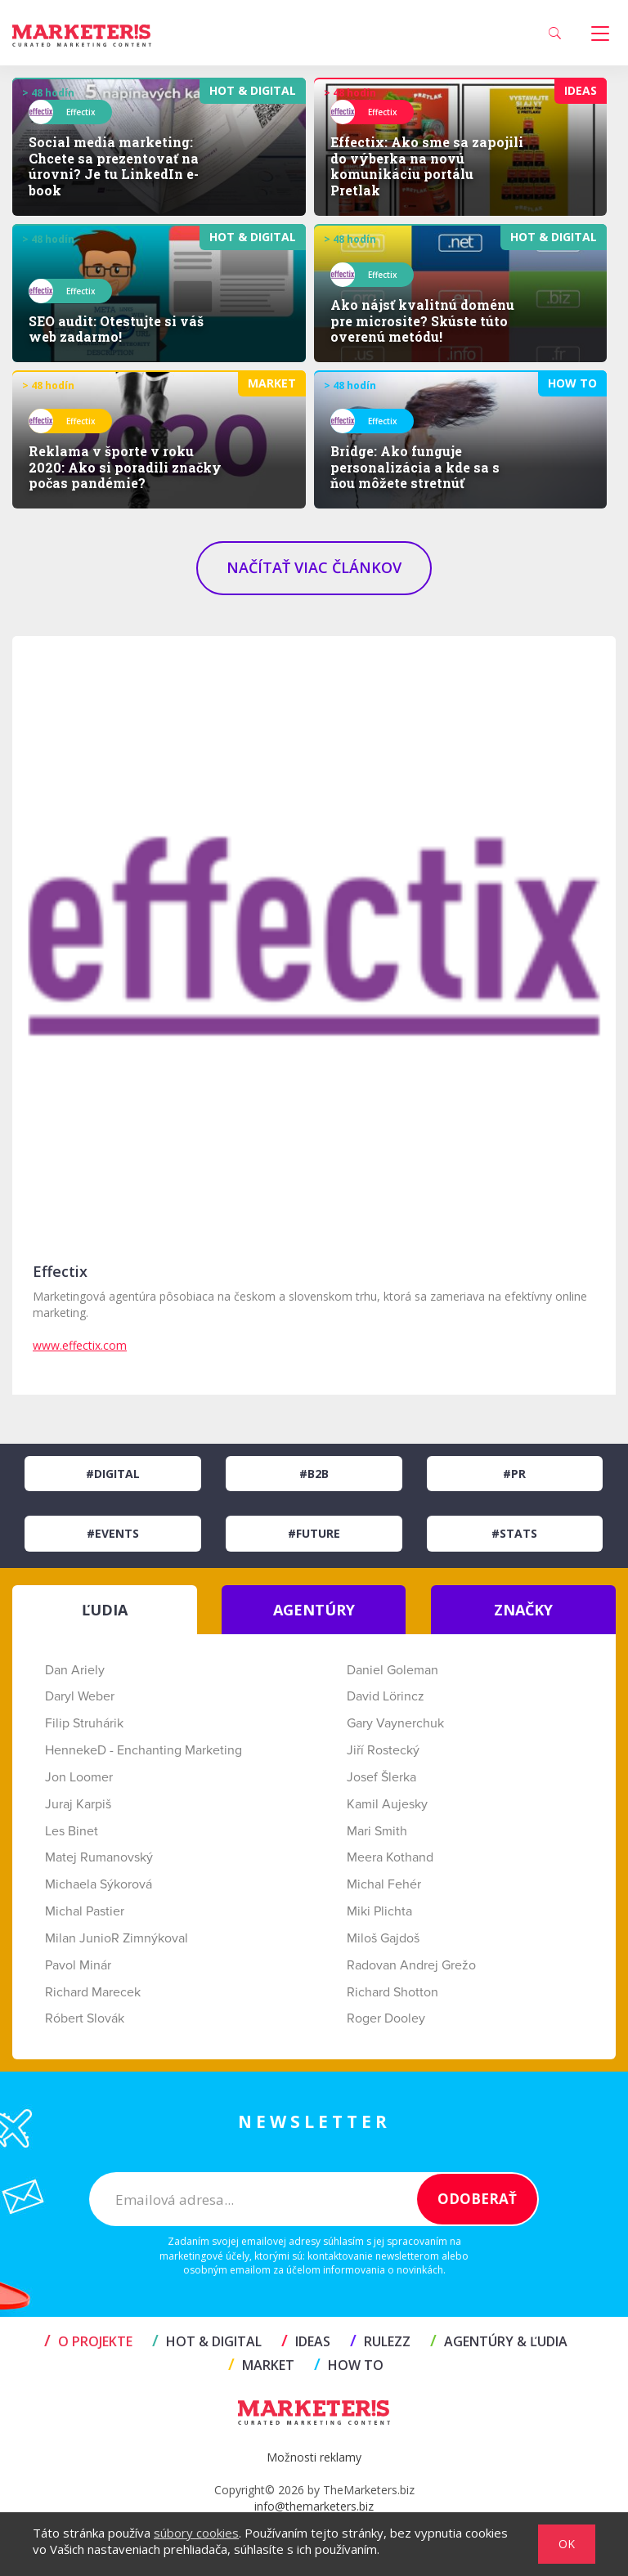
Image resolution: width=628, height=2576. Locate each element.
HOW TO (349, 2365)
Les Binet (71, 1831)
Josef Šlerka (381, 1777)
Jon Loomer (79, 1777)
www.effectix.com (80, 1345)
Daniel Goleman (392, 1670)
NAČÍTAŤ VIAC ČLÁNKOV (314, 567)
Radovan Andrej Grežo (411, 1965)
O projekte (88, 2341)
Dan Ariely (75, 1670)
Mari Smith (377, 1831)
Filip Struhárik (84, 1723)
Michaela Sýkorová (98, 1884)
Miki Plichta (379, 1911)
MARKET (261, 2365)
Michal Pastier (84, 1911)
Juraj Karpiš (78, 1804)
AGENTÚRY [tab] (314, 1610)
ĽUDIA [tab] (105, 1610)
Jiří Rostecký (383, 1750)
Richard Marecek (93, 1992)
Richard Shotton (392, 1992)
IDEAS (305, 2341)
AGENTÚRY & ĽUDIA (498, 2341)
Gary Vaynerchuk (395, 1723)
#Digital (113, 1473)
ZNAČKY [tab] (523, 1610)
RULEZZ (380, 2341)
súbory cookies (196, 2532)
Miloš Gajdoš (383, 1938)
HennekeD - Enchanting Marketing (143, 1750)
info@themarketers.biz (314, 2506)
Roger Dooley (386, 2018)
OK (566, 2543)
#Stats (514, 1533)
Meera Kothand (390, 1857)
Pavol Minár (78, 1965)
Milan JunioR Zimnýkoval (116, 1938)
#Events (113, 1533)
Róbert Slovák (84, 2018)
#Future (314, 1533)
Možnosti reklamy (314, 2457)
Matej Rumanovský (99, 1857)
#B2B (314, 1473)
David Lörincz (385, 1696)
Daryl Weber (79, 1696)
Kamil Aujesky (387, 1804)
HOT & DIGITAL (207, 2341)
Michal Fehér (384, 1884)
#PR (514, 1473)
